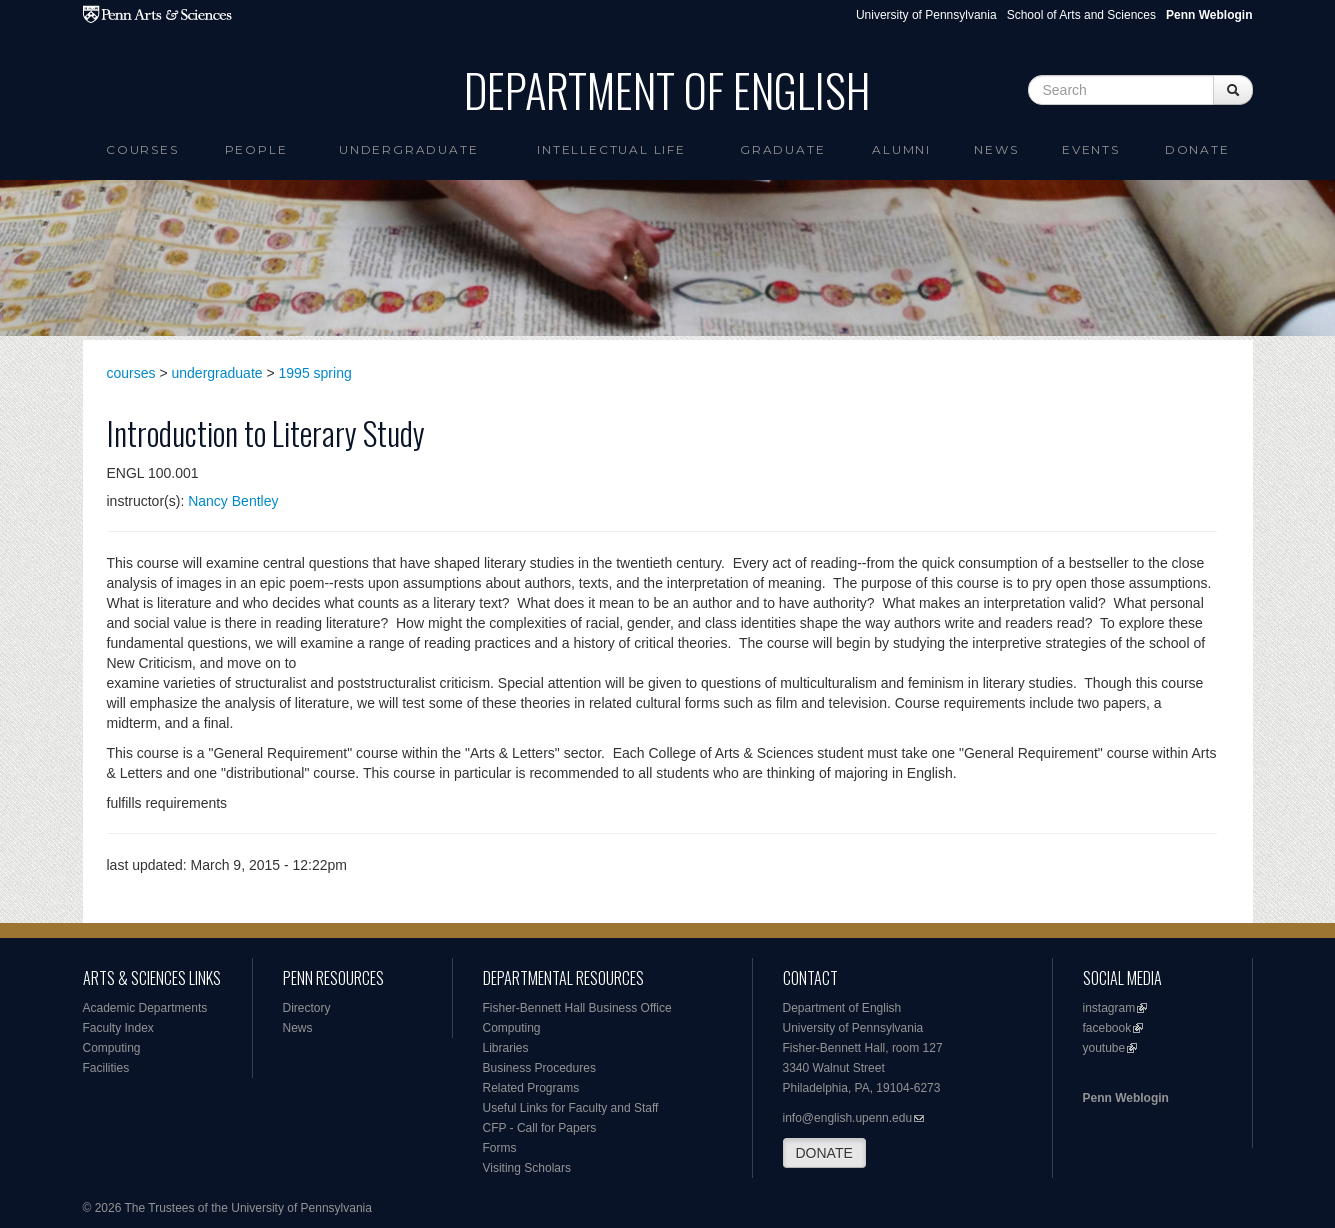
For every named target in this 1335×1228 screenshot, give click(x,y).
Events (1091, 149)
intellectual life (611, 149)
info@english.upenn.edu (848, 1118)
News (996, 149)
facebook (1107, 1028)
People (256, 149)
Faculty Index (118, 1028)
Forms (500, 1148)
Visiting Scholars (527, 1168)
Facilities (106, 1068)
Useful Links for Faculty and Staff (571, 1108)
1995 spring (315, 373)
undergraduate (217, 373)
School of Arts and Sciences (1081, 15)
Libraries (506, 1048)
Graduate (782, 149)
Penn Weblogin (1126, 1098)
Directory (307, 1008)
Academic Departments (145, 1008)
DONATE (824, 1153)
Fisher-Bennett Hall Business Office (577, 1008)
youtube (1104, 1048)
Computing (112, 1048)
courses (131, 373)
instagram (1109, 1008)
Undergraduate (408, 149)
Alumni (901, 149)
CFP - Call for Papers (540, 1128)
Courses (142, 149)
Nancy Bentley (233, 501)
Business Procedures (539, 1068)
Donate (1197, 149)
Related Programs (531, 1088)
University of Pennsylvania (926, 15)
